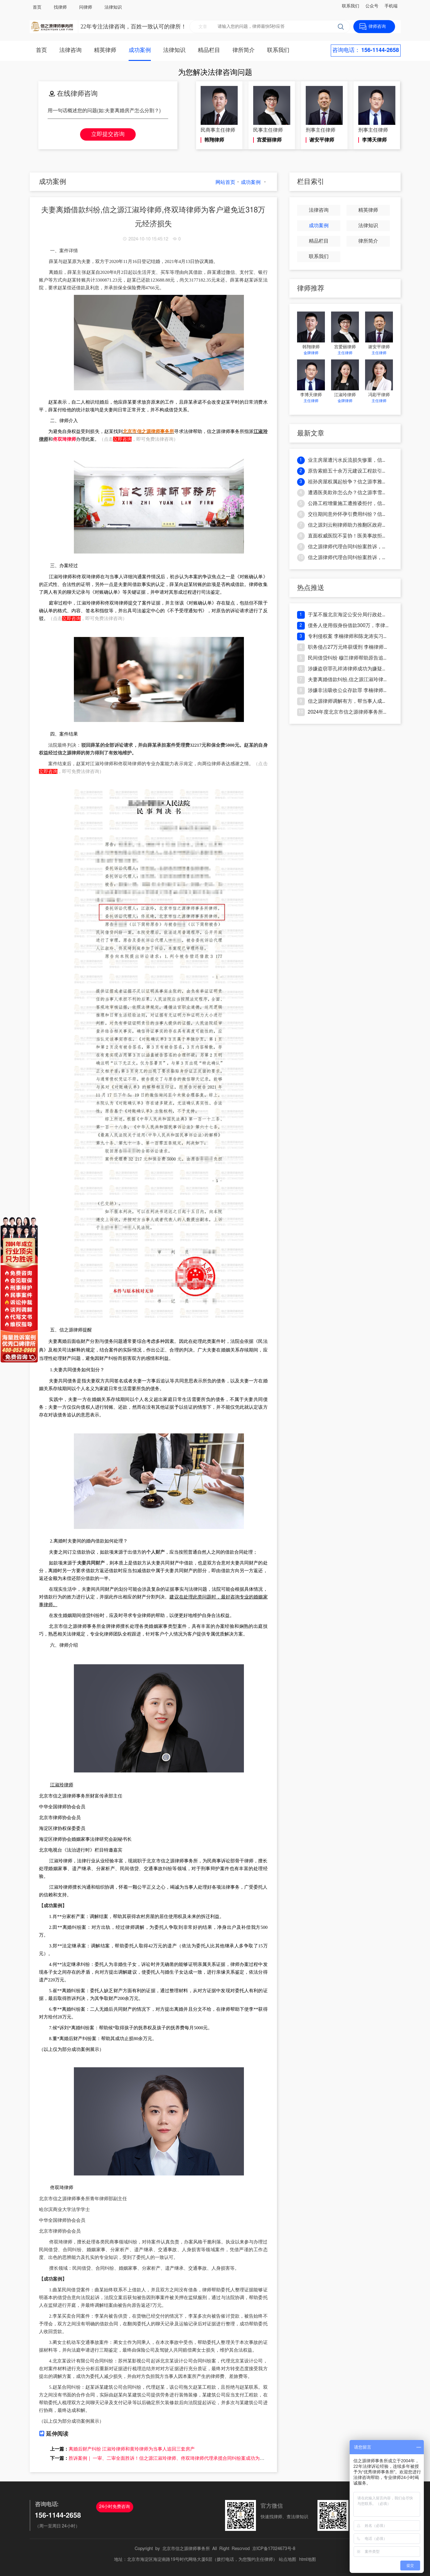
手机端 (391, 6)
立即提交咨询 (108, 134)
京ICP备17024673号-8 (274, 2549)
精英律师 (105, 50)
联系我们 (350, 6)
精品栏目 (209, 50)
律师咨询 (377, 26)
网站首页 (225, 182)
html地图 (307, 2559)
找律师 (60, 7)
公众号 (371, 6)
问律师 (85, 7)
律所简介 (243, 50)
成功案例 (140, 50)
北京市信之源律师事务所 (186, 2549)
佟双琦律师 (64, 439)
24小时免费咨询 (114, 2507)
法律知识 (113, 7)
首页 (37, 7)
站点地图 (287, 2559)
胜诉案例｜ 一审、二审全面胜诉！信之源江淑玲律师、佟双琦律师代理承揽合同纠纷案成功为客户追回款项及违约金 (187, 2458)
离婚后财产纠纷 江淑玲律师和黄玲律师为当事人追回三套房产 (132, 2449)
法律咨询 (70, 50)
